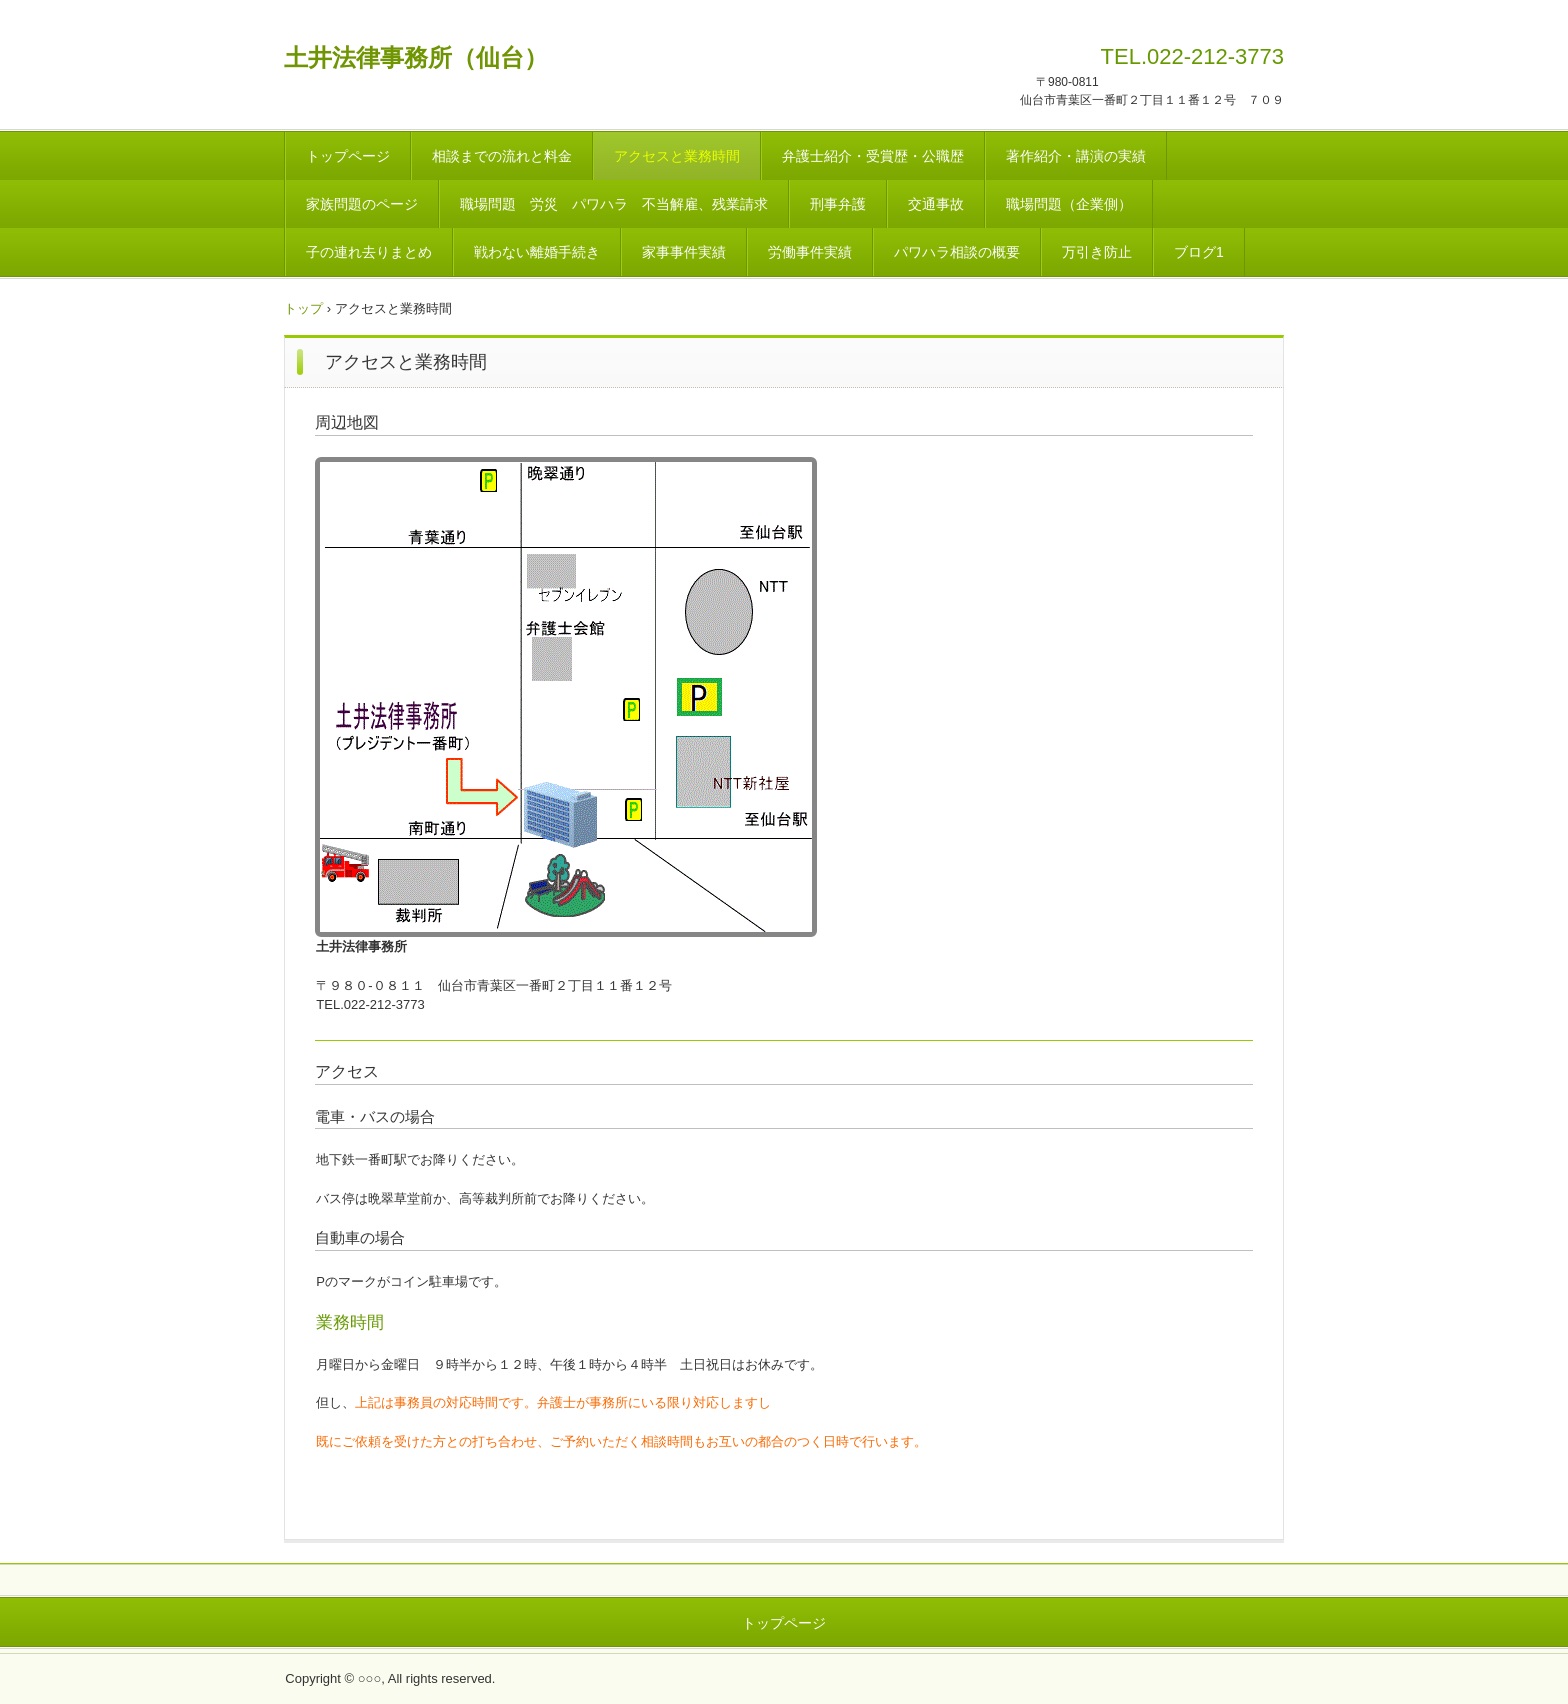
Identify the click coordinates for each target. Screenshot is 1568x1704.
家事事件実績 (684, 252)
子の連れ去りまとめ (369, 252)
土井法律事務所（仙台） (416, 57)
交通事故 (936, 204)
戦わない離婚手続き (537, 252)
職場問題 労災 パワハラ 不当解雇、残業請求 (614, 204)
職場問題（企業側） (1069, 204)
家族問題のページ (362, 204)
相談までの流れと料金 (502, 156)
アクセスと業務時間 (677, 156)
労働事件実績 (810, 252)
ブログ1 (1199, 252)
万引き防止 (1097, 252)
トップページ (348, 156)
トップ (303, 308)
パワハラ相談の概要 (957, 252)
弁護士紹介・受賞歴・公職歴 (873, 156)
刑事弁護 (838, 204)
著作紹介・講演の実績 (1076, 156)
